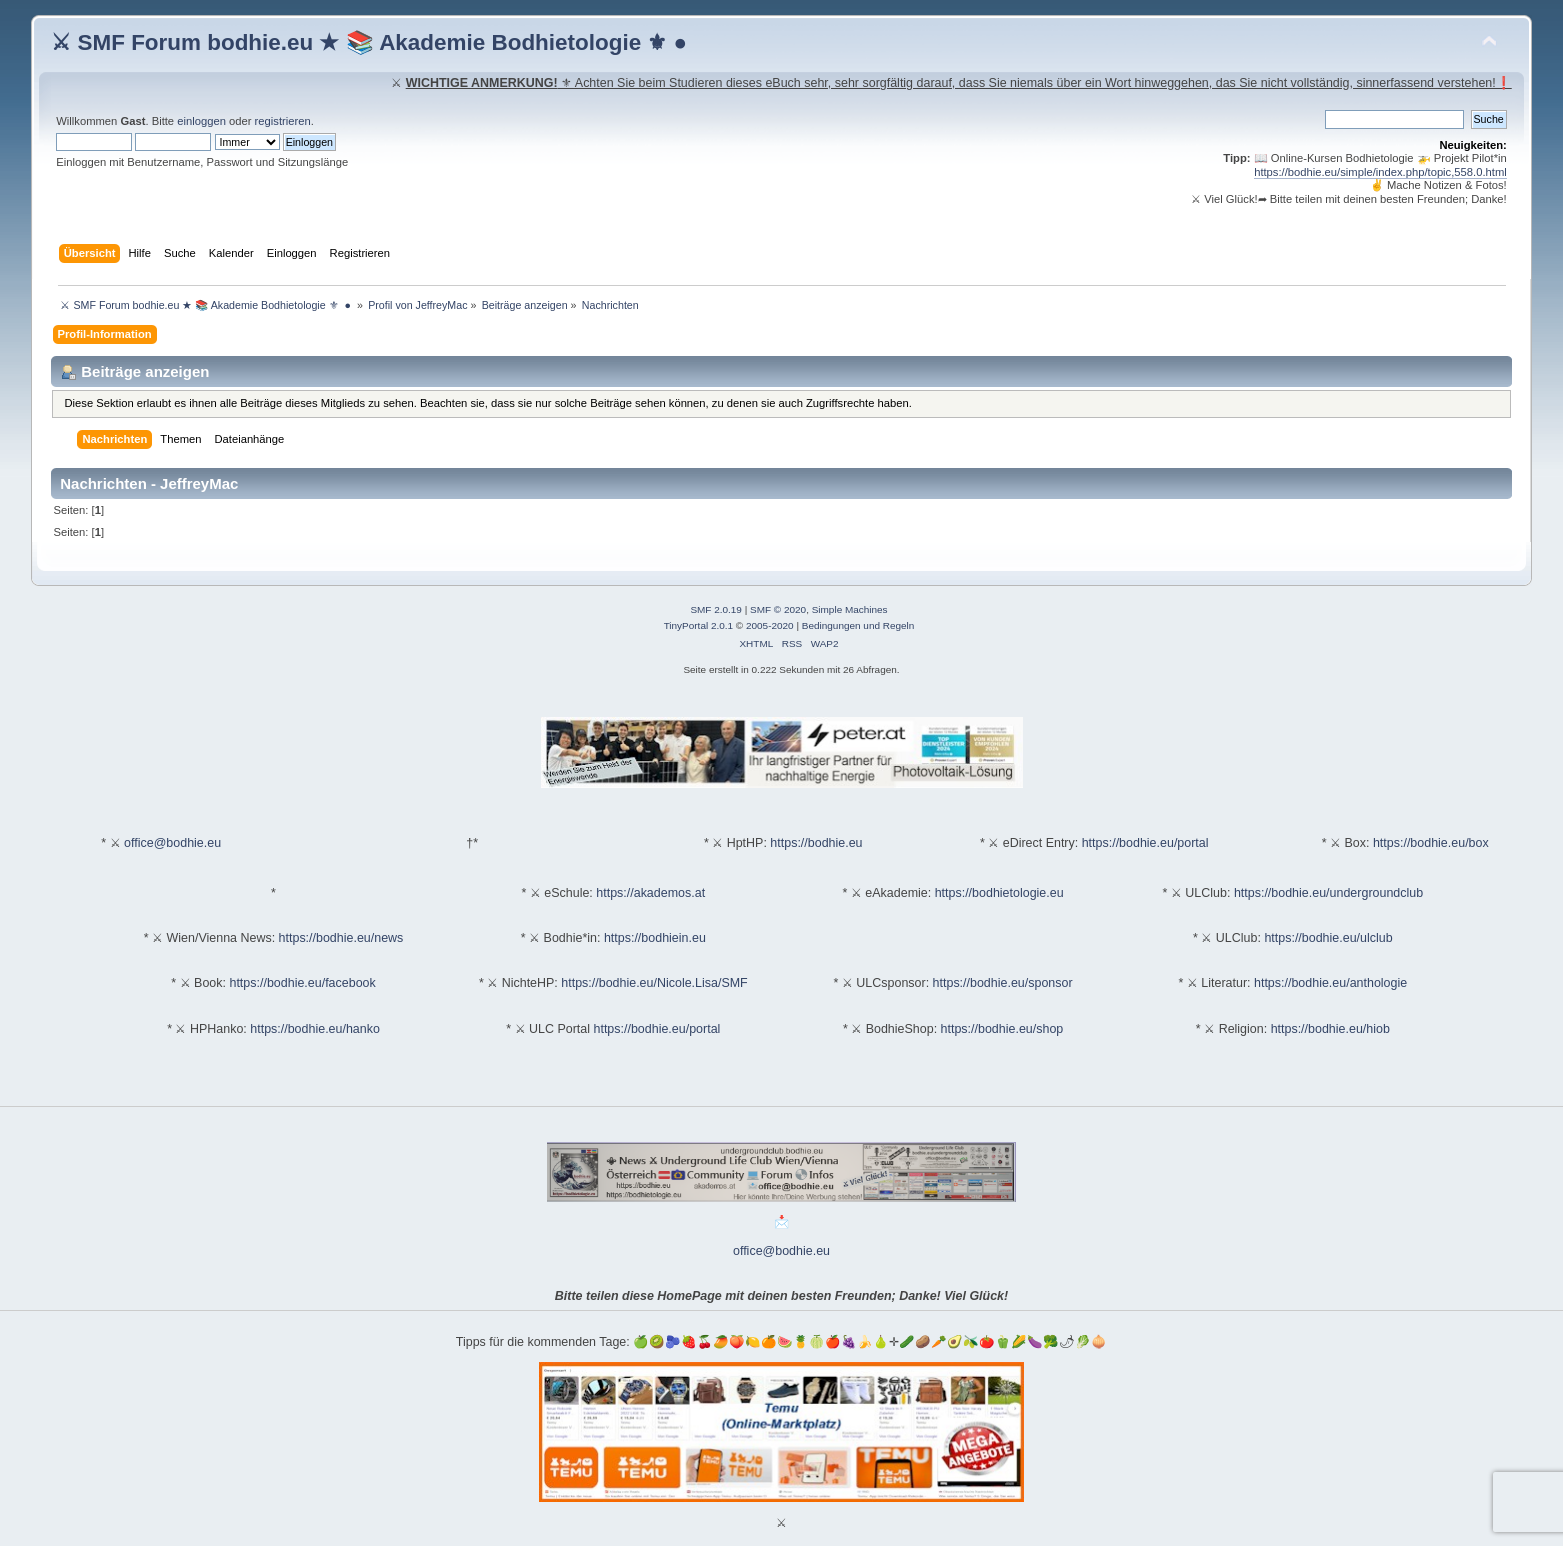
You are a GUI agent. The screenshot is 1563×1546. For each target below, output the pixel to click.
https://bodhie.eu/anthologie (1330, 983)
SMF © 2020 (778, 609)
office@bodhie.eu (172, 843)
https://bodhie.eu (816, 843)
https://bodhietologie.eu (999, 893)
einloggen (201, 121)
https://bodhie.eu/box (1431, 843)
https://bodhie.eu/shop (1002, 1029)
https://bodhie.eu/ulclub (1328, 938)
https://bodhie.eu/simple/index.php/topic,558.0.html (1380, 172)
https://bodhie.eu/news (341, 938)
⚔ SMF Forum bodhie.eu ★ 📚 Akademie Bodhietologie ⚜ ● (369, 42)
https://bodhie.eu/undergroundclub (1328, 893)
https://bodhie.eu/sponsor (1003, 983)
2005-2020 (770, 625)
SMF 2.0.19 (716, 609)
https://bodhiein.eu (655, 938)
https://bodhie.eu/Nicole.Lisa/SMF (654, 983)
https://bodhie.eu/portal (1145, 843)
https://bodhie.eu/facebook (302, 983)
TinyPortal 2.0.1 (698, 625)
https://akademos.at (650, 893)
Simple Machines (850, 609)
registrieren (283, 121)
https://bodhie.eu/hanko (315, 1029)
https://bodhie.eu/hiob (1330, 1029)
